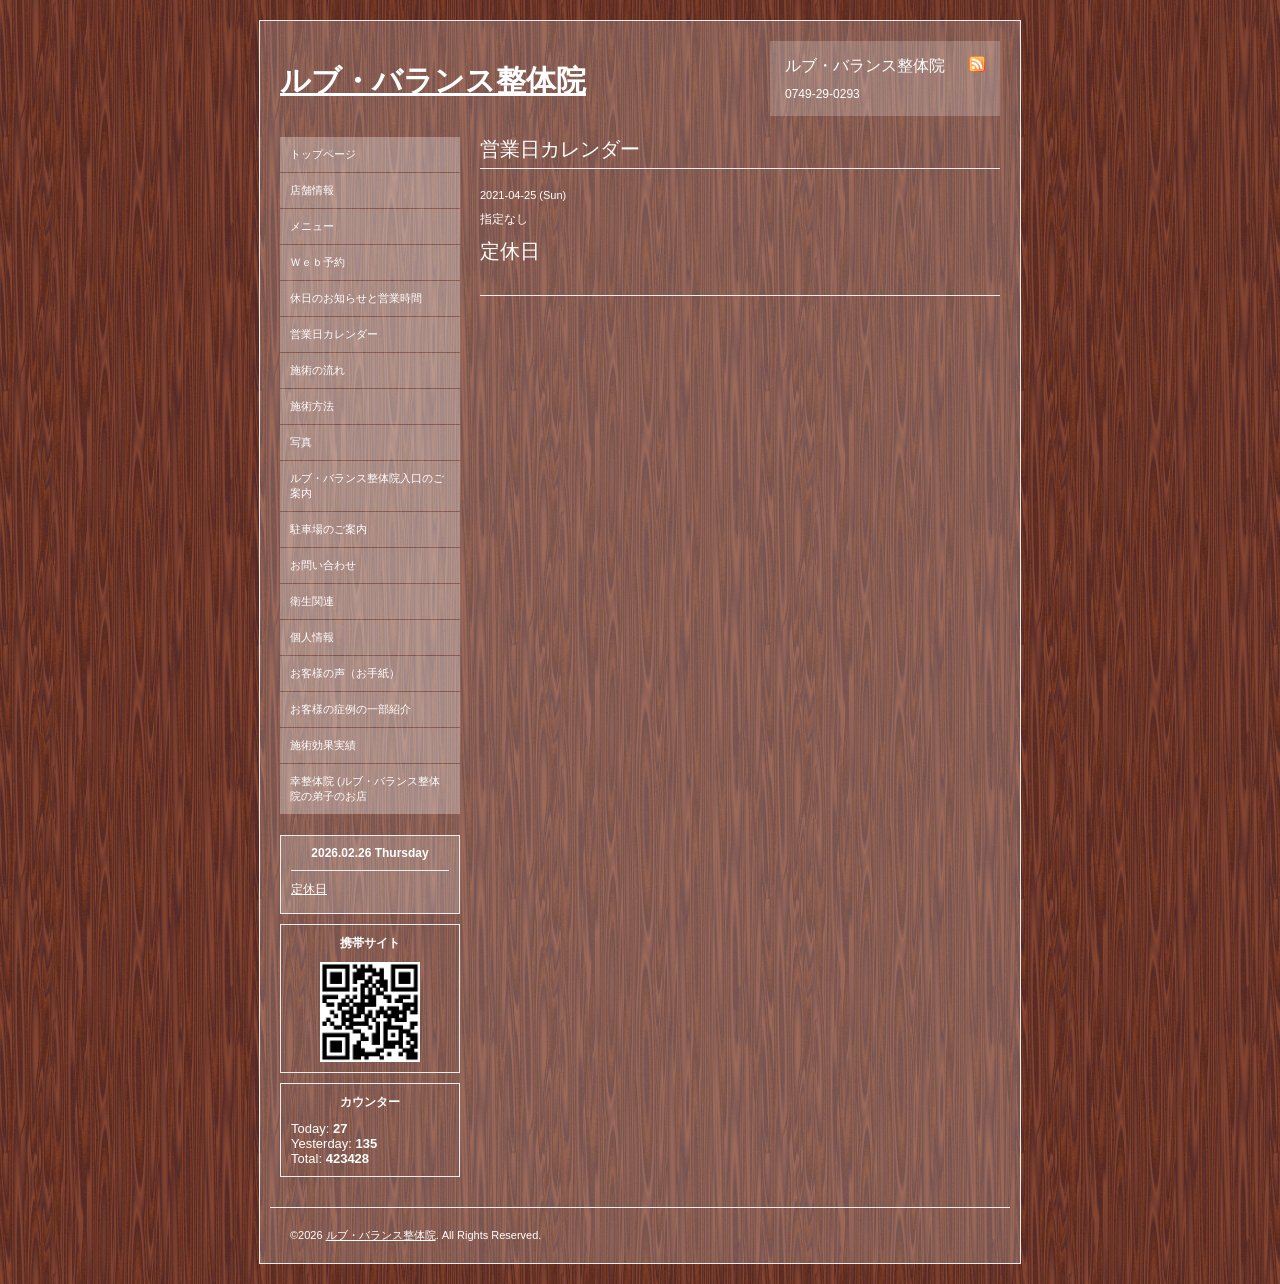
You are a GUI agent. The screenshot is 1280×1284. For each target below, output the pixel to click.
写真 (301, 442)
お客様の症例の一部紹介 (350, 709)
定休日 (309, 889)
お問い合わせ (323, 565)
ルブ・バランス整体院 (433, 80)
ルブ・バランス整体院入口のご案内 (367, 485)
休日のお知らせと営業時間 (356, 298)
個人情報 (312, 637)
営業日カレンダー (334, 334)
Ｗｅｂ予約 (317, 262)
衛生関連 (312, 601)
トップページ (323, 154)
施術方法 (312, 406)
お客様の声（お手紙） (345, 673)
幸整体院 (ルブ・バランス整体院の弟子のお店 (365, 788)
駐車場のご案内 (328, 529)
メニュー (312, 226)
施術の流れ (317, 370)
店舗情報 (312, 190)
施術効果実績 (323, 745)
